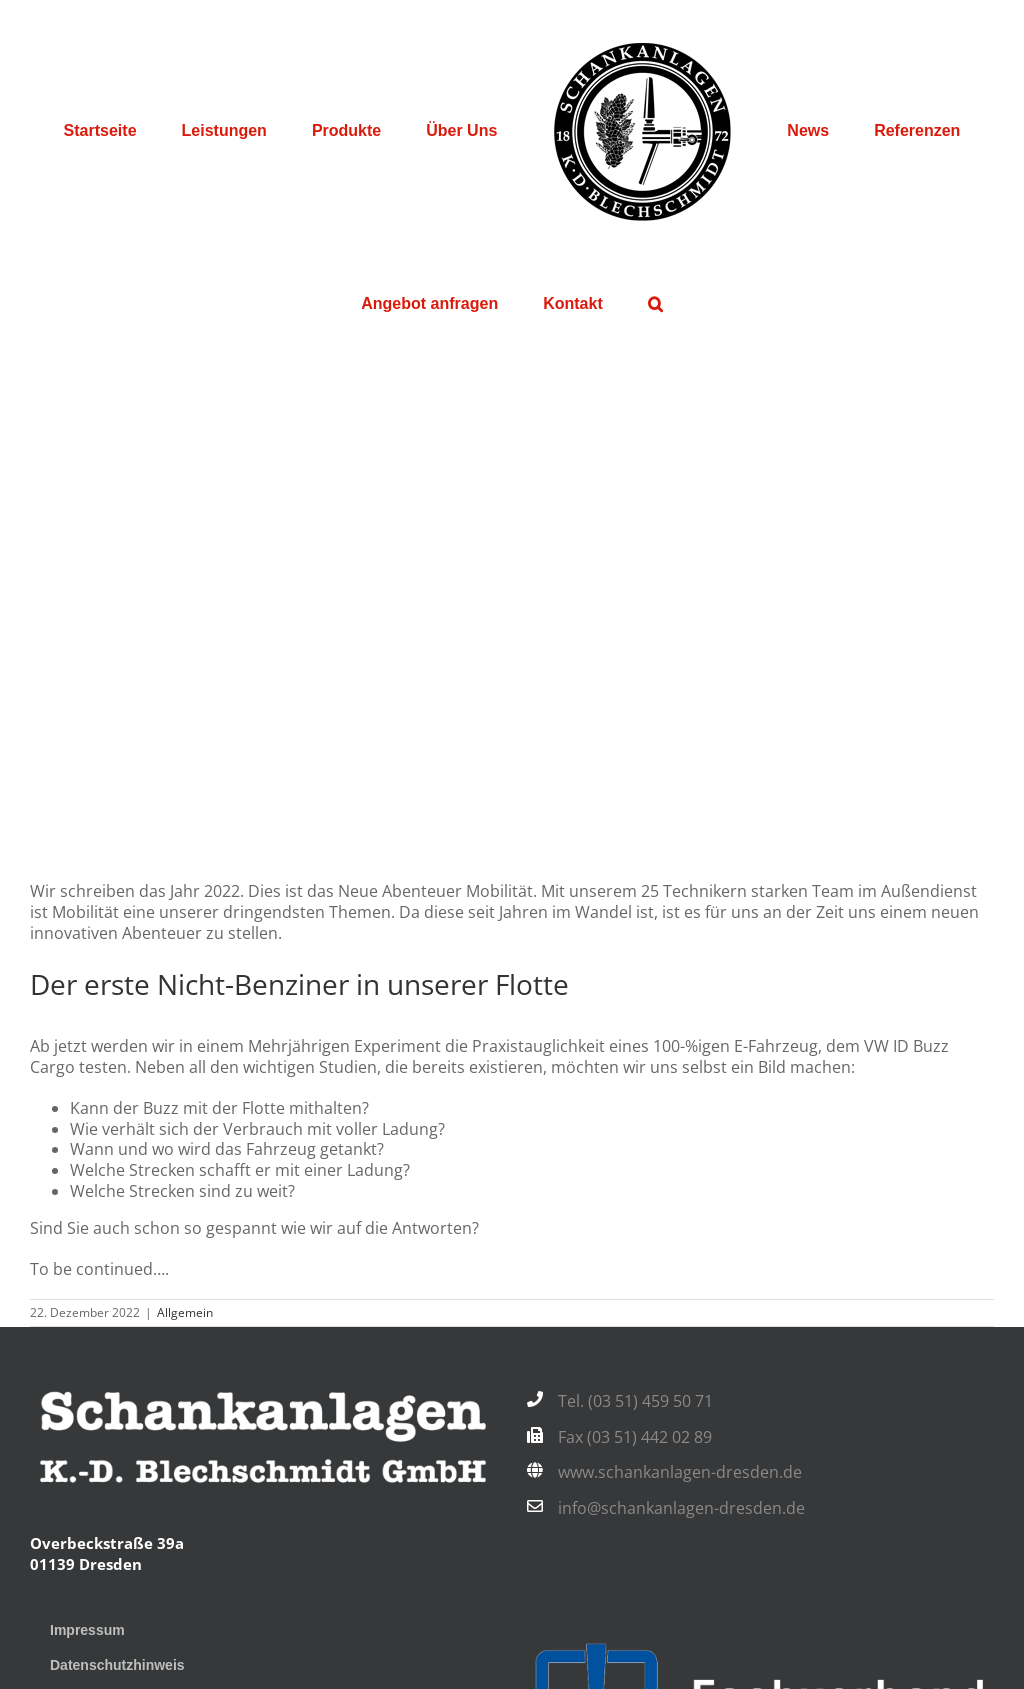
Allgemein (185, 1312)
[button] (655, 304)
